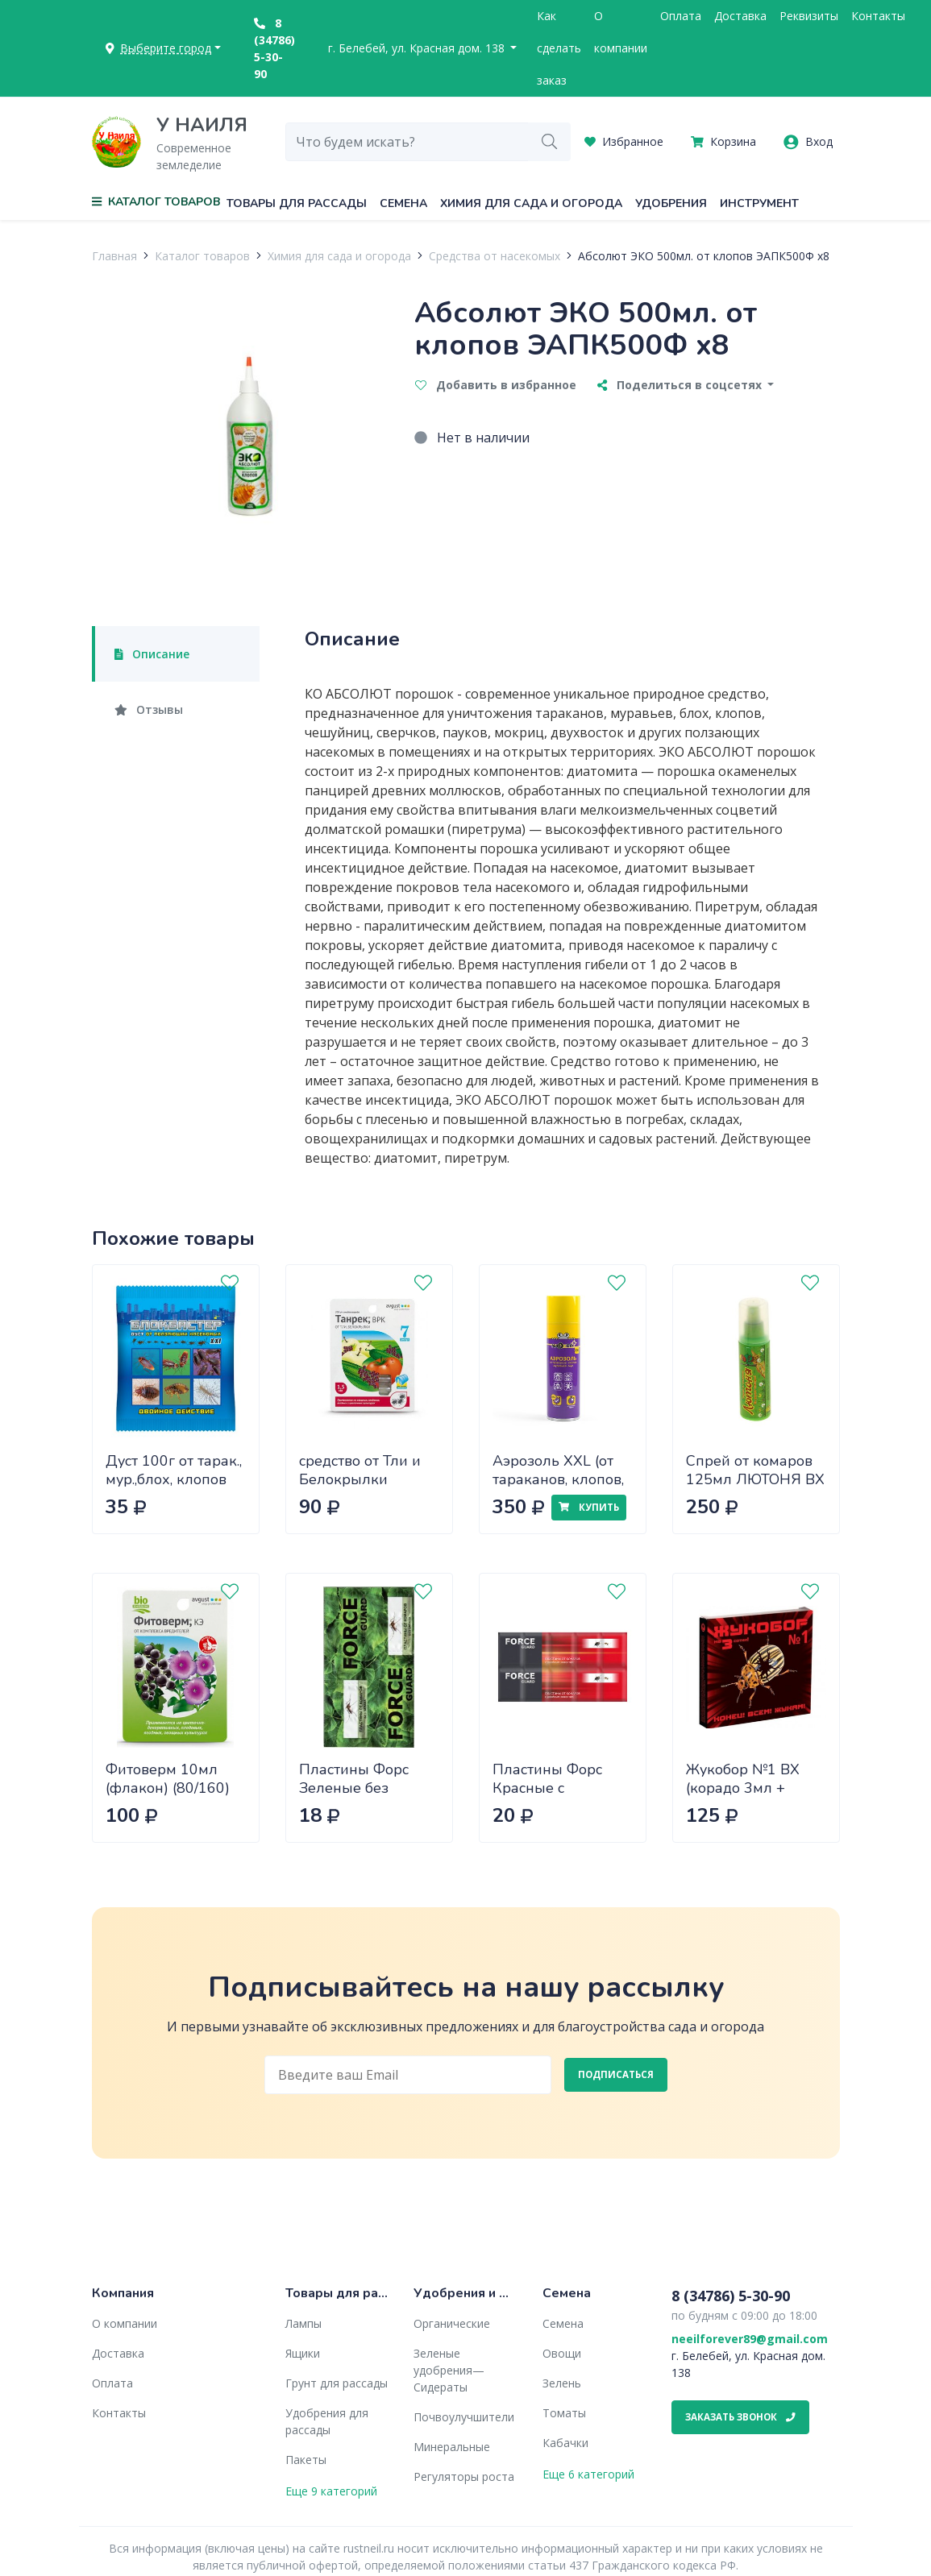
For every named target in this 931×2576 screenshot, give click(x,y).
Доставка (740, 15)
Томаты (564, 2412)
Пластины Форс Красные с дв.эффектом (547, 1787)
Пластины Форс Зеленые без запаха (354, 1787)
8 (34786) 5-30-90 (274, 48)
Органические (452, 2323)
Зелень (561, 2383)
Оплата (680, 15)
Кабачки (565, 2442)
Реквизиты (808, 15)
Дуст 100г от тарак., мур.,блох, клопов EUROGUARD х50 (174, 1479)
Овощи (561, 2353)
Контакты (878, 15)
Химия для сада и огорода (531, 203)
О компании (620, 32)
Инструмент (759, 203)
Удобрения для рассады (326, 2421)
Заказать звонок (740, 2417)
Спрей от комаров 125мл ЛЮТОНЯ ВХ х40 (755, 1479)
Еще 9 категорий (331, 2491)
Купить (588, 1507)
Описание (152, 654)
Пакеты (305, 2459)
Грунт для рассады (336, 2383)
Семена (403, 203)
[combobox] (407, 141)
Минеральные (452, 2446)
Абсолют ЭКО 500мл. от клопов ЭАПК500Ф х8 (703, 255)
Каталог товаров (202, 255)
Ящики (302, 2353)
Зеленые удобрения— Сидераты (449, 2370)
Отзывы (149, 709)
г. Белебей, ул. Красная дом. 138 (418, 48)
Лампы (303, 2323)
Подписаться (616, 2074)
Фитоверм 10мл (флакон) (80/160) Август (168, 1787)
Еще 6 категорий (588, 2474)
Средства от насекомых (494, 255)
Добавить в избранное (495, 384)
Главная (114, 255)
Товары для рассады (297, 203)
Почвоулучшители (464, 2417)
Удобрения (671, 203)
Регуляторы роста (464, 2476)
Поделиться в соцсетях (681, 384)
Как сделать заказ (559, 48)
